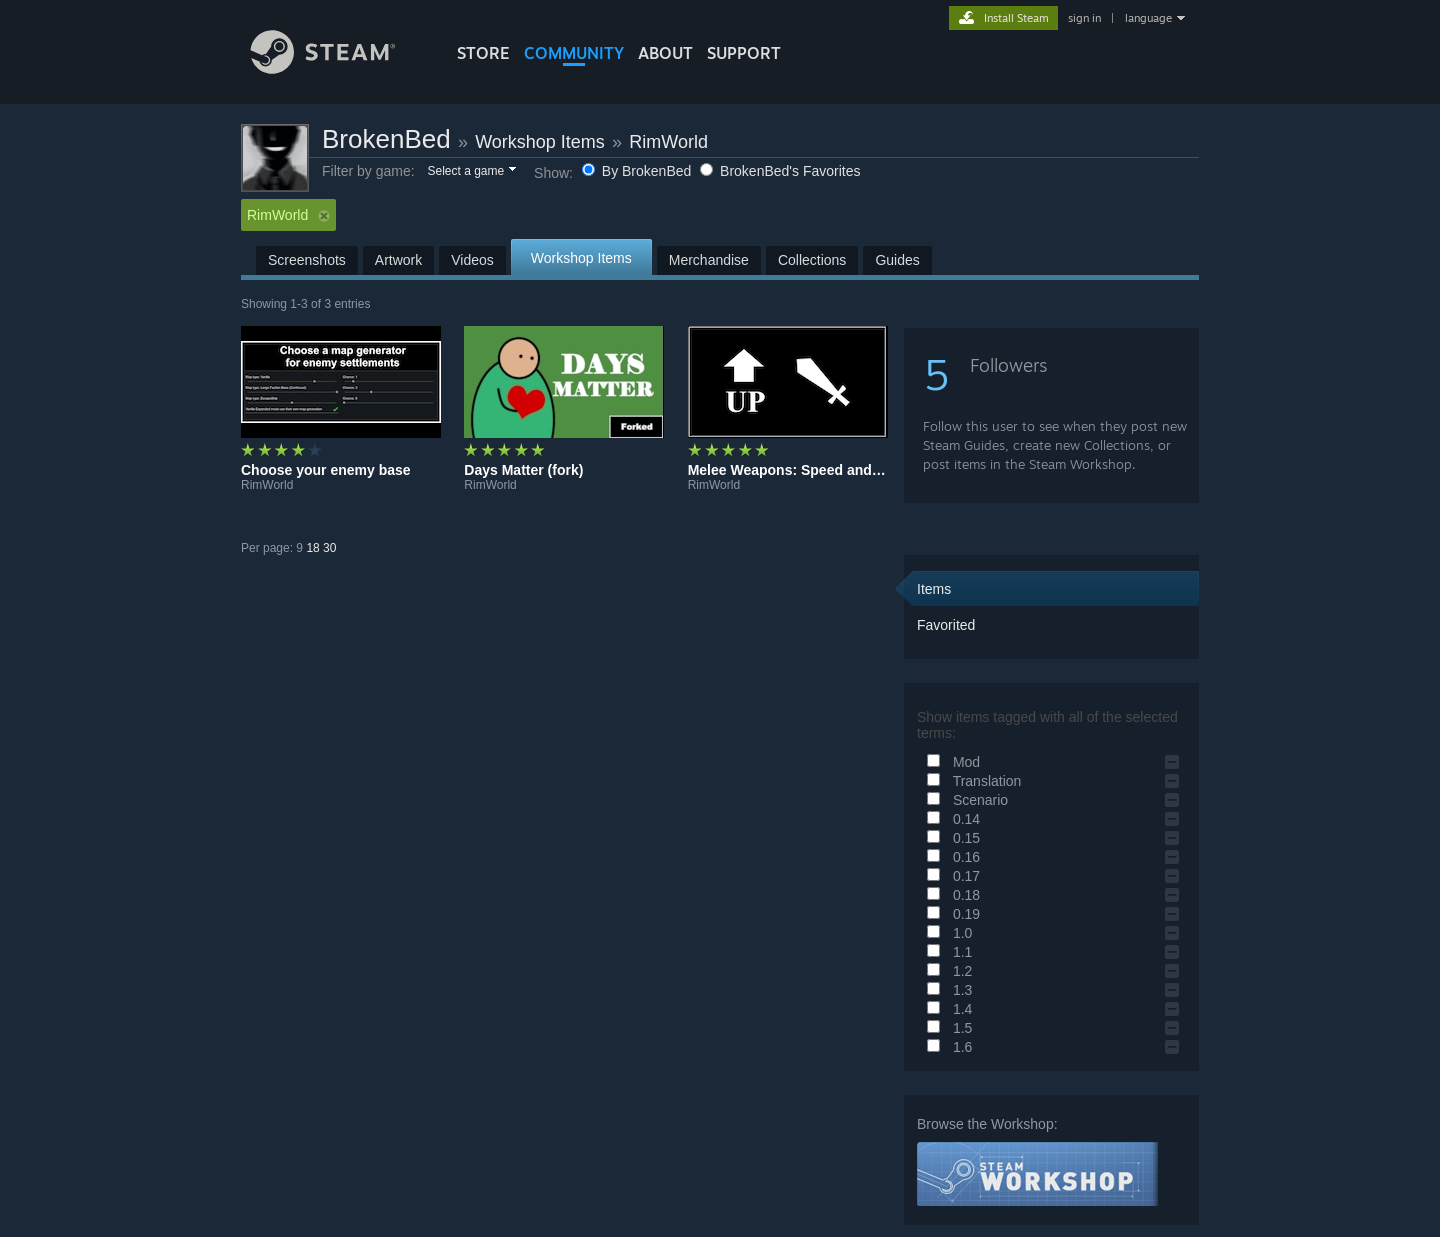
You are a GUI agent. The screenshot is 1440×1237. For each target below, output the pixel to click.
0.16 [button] (950, 857)
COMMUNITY (574, 53)
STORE (483, 53)
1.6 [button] (946, 1047)
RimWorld (668, 142)
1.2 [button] (946, 971)
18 (312, 548)
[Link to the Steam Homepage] (338, 68)
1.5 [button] (946, 1028)
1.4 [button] (946, 1009)
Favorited (946, 625)
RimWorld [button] (288, 215)
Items (934, 589)
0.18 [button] (950, 895)
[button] (470, 172)
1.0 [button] (946, 933)
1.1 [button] (946, 952)
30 (329, 548)
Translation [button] (971, 781)
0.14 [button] (950, 819)
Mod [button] (950, 762)
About (665, 53)
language (1148, 18)
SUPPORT (744, 53)
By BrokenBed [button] (638, 171)
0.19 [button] (950, 914)
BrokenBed (386, 139)
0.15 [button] (950, 838)
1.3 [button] (946, 990)
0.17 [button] (950, 876)
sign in (1084, 18)
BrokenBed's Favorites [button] (780, 171)
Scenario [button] (964, 800)
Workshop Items (540, 142)
